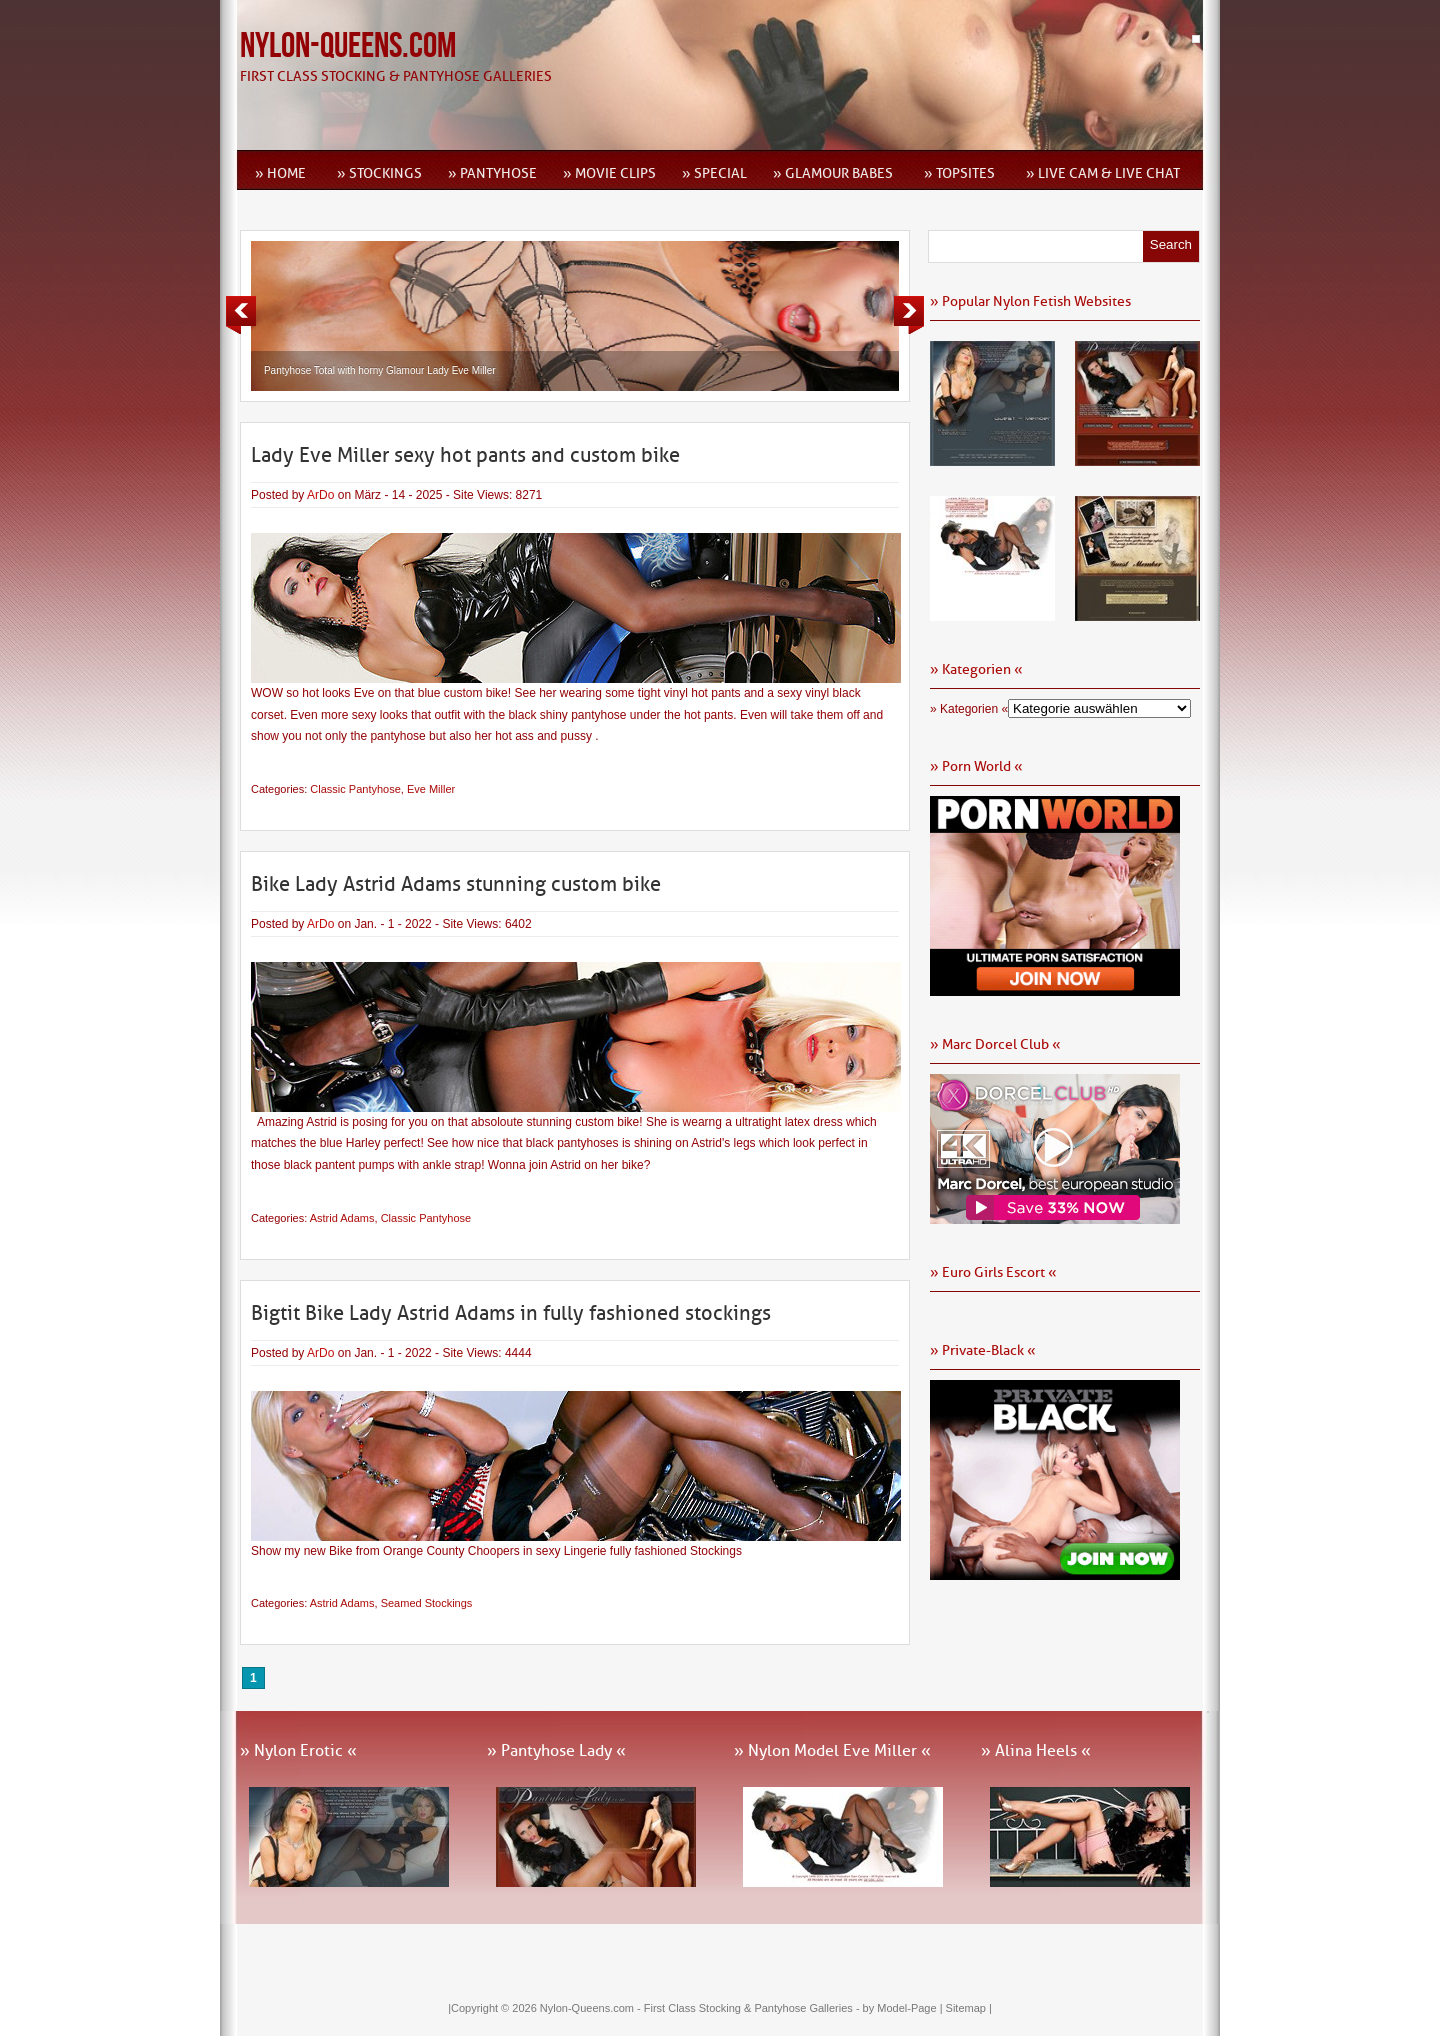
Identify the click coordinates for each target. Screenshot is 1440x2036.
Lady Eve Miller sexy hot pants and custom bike (465, 455)
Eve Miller (431, 789)
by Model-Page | (904, 2008)
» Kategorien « (969, 709)
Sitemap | (969, 2008)
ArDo (320, 495)
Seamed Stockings (427, 1603)
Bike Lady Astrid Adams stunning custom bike (456, 884)
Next (909, 315)
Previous (241, 315)
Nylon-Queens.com (348, 46)
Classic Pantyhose (355, 789)
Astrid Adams (342, 1218)
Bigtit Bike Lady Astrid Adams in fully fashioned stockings (511, 1313)
